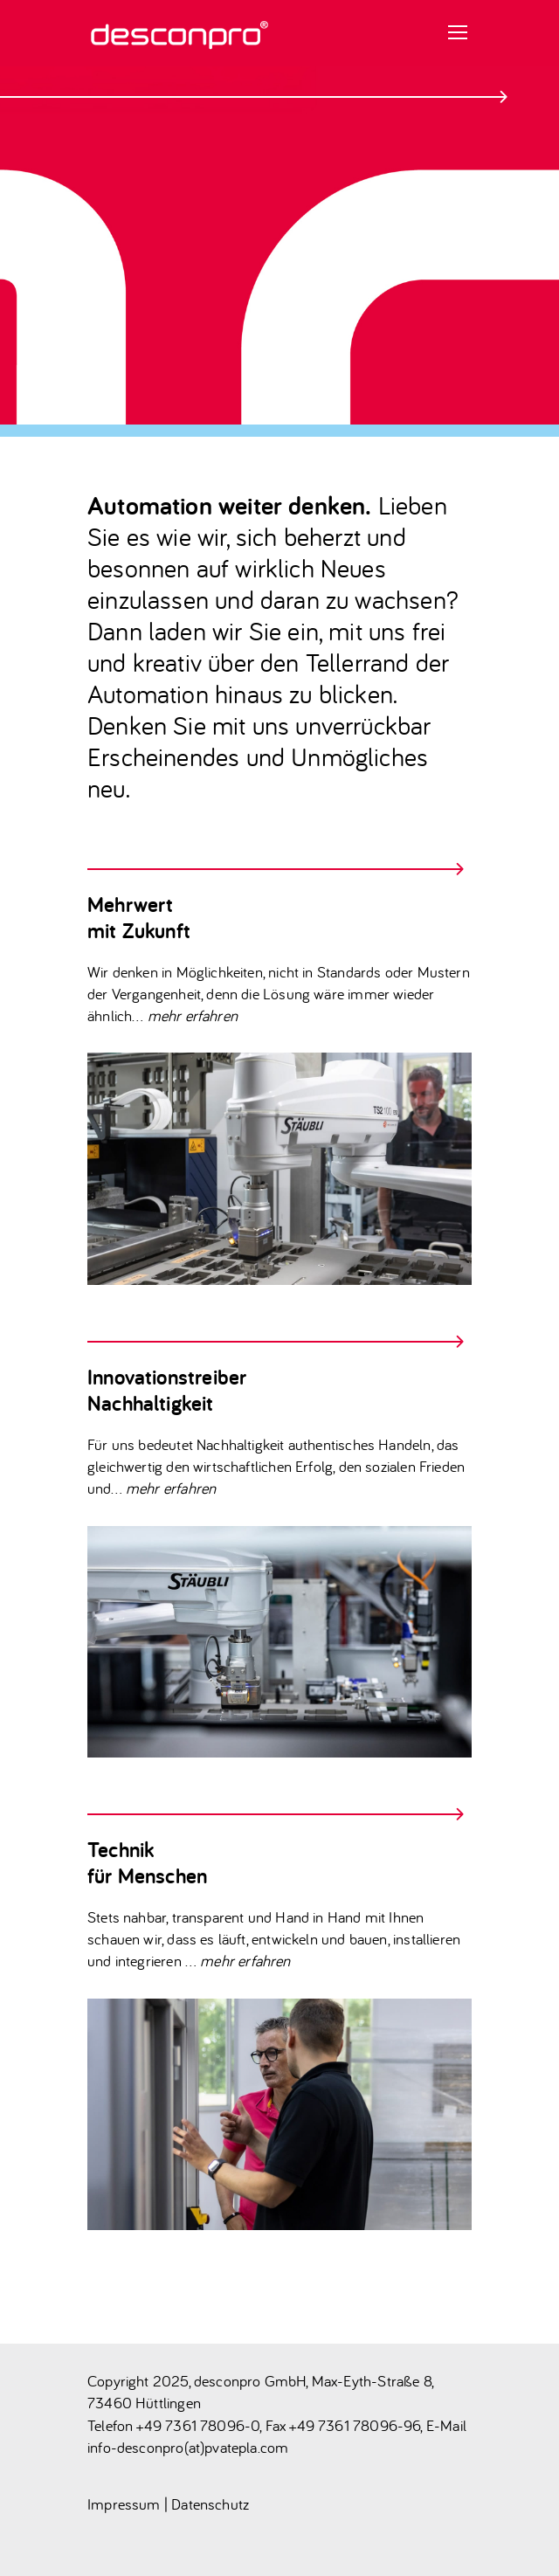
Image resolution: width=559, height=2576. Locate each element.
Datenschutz (210, 2504)
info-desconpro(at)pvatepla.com (187, 2447)
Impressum (124, 2504)
